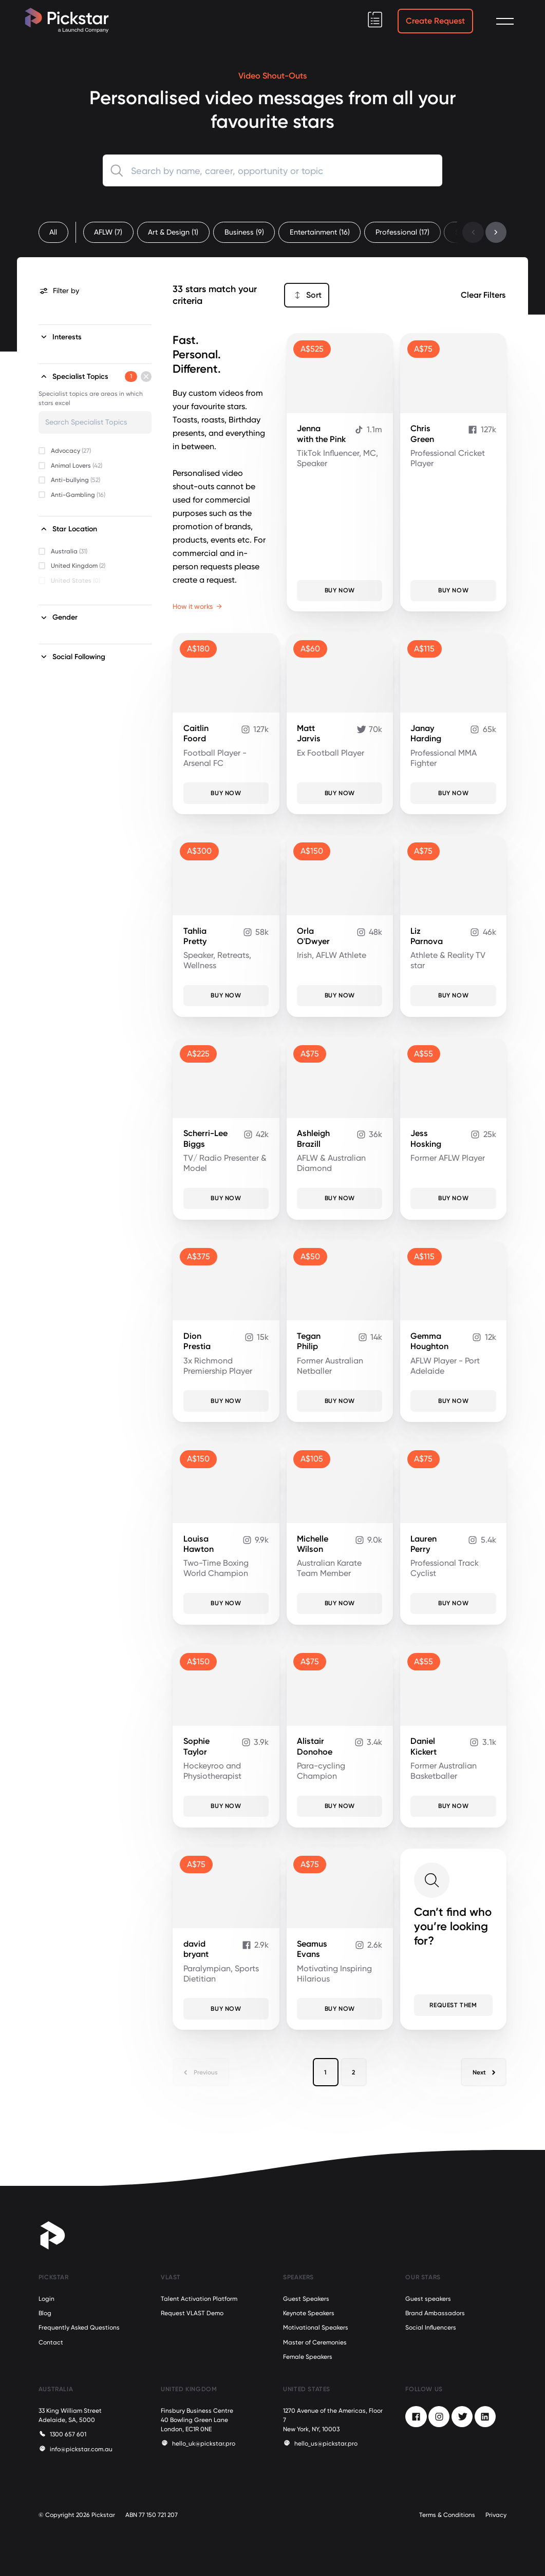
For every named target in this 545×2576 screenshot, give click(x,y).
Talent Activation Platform (199, 2298)
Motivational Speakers (315, 2327)
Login (46, 2298)
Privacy (495, 2515)
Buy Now (340, 590)
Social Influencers (430, 2327)
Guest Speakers (306, 2298)
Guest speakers (428, 2298)
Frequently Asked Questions (79, 2327)
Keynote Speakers (308, 2313)
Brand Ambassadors (435, 2313)
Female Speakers (307, 2356)
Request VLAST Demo (192, 2313)
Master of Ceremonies (315, 2342)
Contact (51, 2342)
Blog (45, 2313)
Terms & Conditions (447, 2515)
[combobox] (272, 170)
